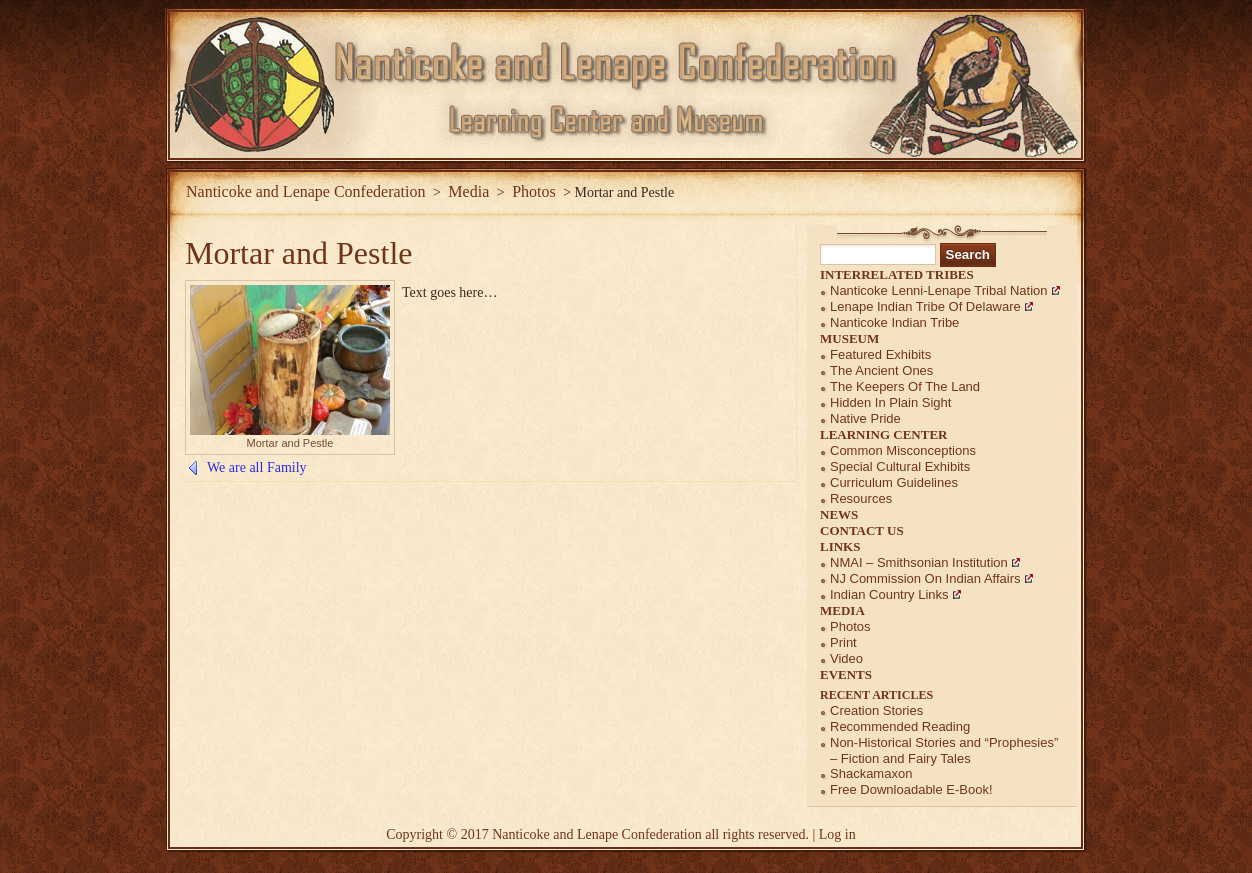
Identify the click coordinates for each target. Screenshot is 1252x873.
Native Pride (865, 418)
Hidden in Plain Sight (890, 402)
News (839, 514)
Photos (850, 626)
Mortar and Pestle (299, 253)
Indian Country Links (889, 594)
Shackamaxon (871, 773)
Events (846, 674)
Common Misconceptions (903, 450)
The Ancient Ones (881, 370)
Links (840, 546)
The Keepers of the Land (905, 386)
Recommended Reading (900, 726)
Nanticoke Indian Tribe (894, 322)
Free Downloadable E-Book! (911, 789)
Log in (837, 834)
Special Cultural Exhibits (900, 466)
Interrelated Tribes (897, 274)
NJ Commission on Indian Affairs (925, 578)
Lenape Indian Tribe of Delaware (925, 306)
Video (846, 658)
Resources (861, 498)
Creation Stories (876, 710)
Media (842, 610)
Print (843, 642)
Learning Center (884, 434)
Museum (849, 338)
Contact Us (862, 530)
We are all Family (257, 467)
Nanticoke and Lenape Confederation (305, 191)
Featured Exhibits (880, 354)
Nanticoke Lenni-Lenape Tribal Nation (939, 290)
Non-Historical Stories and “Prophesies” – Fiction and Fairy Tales (944, 750)
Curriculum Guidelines (894, 482)
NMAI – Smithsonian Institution (919, 562)
